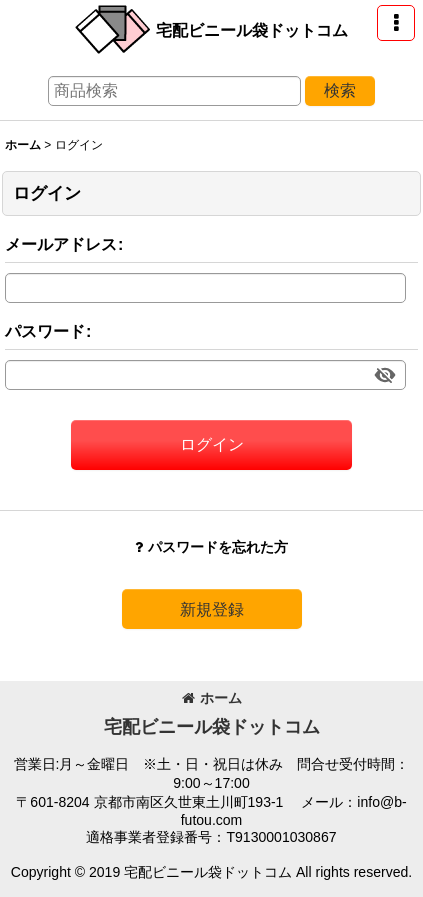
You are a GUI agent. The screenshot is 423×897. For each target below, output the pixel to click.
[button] (396, 23)
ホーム (212, 698)
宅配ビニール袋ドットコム (252, 30)
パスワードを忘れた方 (211, 547)
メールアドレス (61, 244)
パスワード (45, 331)
